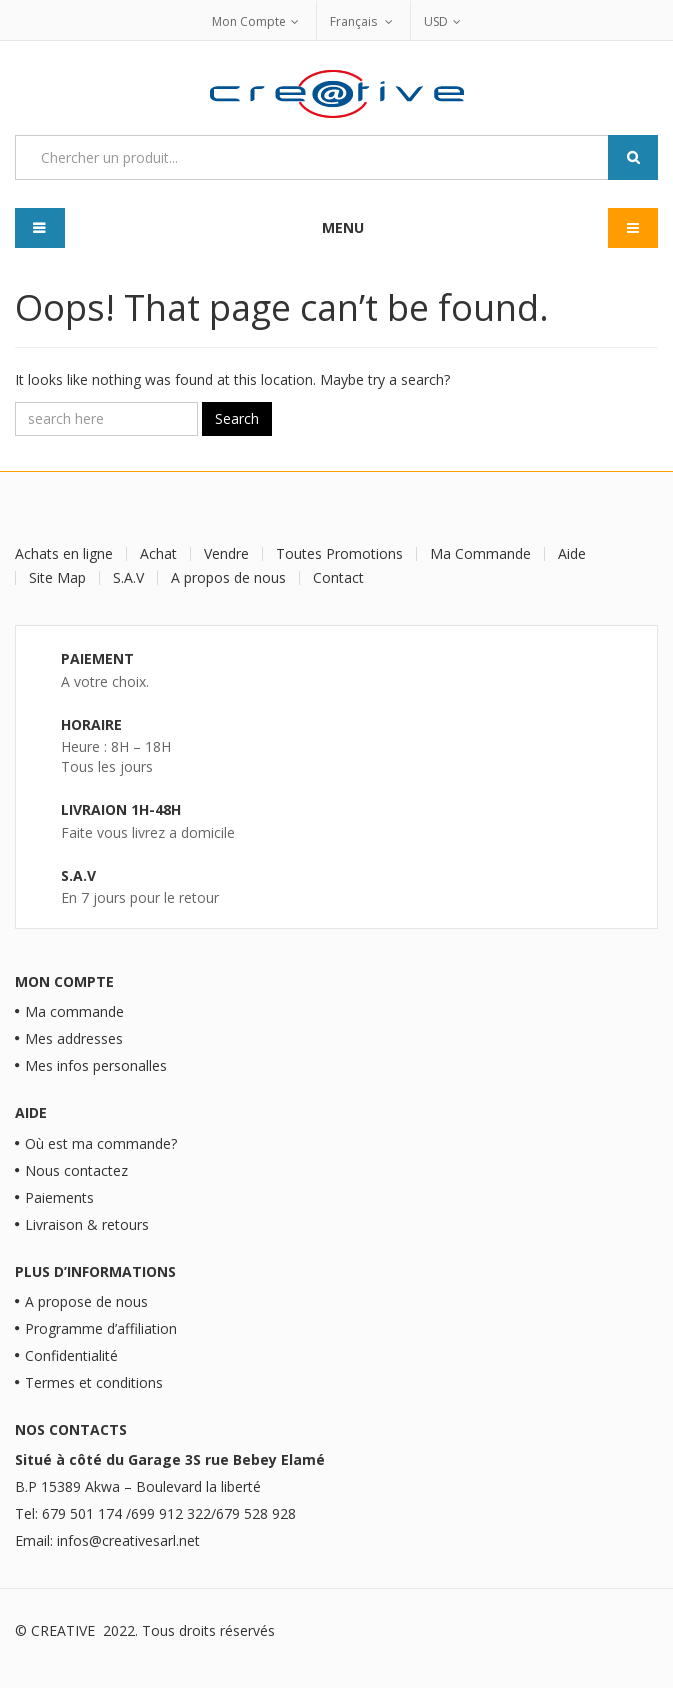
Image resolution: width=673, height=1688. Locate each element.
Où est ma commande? (101, 1143)
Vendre (226, 554)
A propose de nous (86, 1301)
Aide (572, 554)
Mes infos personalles (96, 1065)
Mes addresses (74, 1038)
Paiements (59, 1197)
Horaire (91, 724)
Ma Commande (480, 554)
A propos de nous (228, 578)
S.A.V (128, 578)
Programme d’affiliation (101, 1328)
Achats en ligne (64, 554)
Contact (338, 578)
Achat (158, 554)
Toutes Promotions (339, 554)
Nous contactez (76, 1170)
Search (237, 418)
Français (355, 21)
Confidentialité (71, 1355)
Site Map (57, 578)
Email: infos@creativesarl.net (107, 1540)
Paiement (97, 658)
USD (436, 21)
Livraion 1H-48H (121, 809)
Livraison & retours (87, 1224)
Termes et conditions (94, 1382)
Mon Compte (249, 21)
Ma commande (74, 1011)
